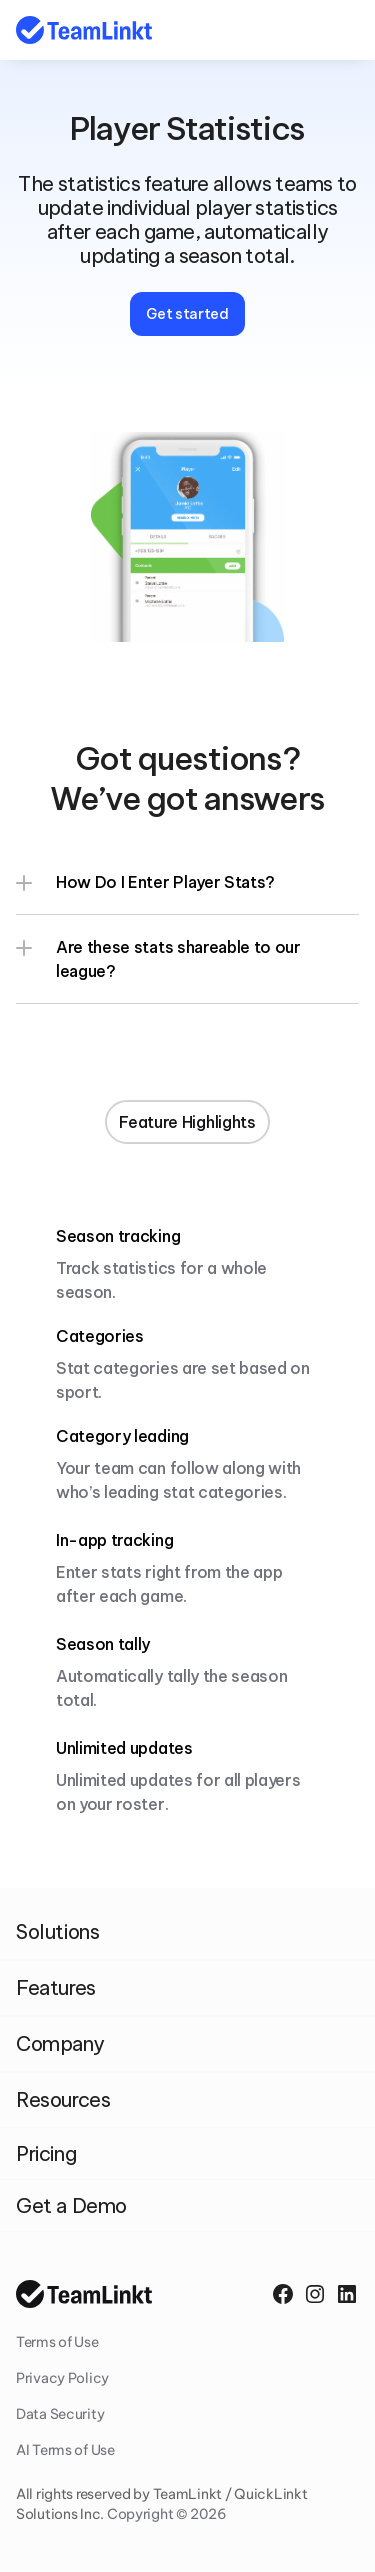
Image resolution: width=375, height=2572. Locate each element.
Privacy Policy (62, 2378)
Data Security (60, 2414)
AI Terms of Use (65, 2450)
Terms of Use (57, 2342)
